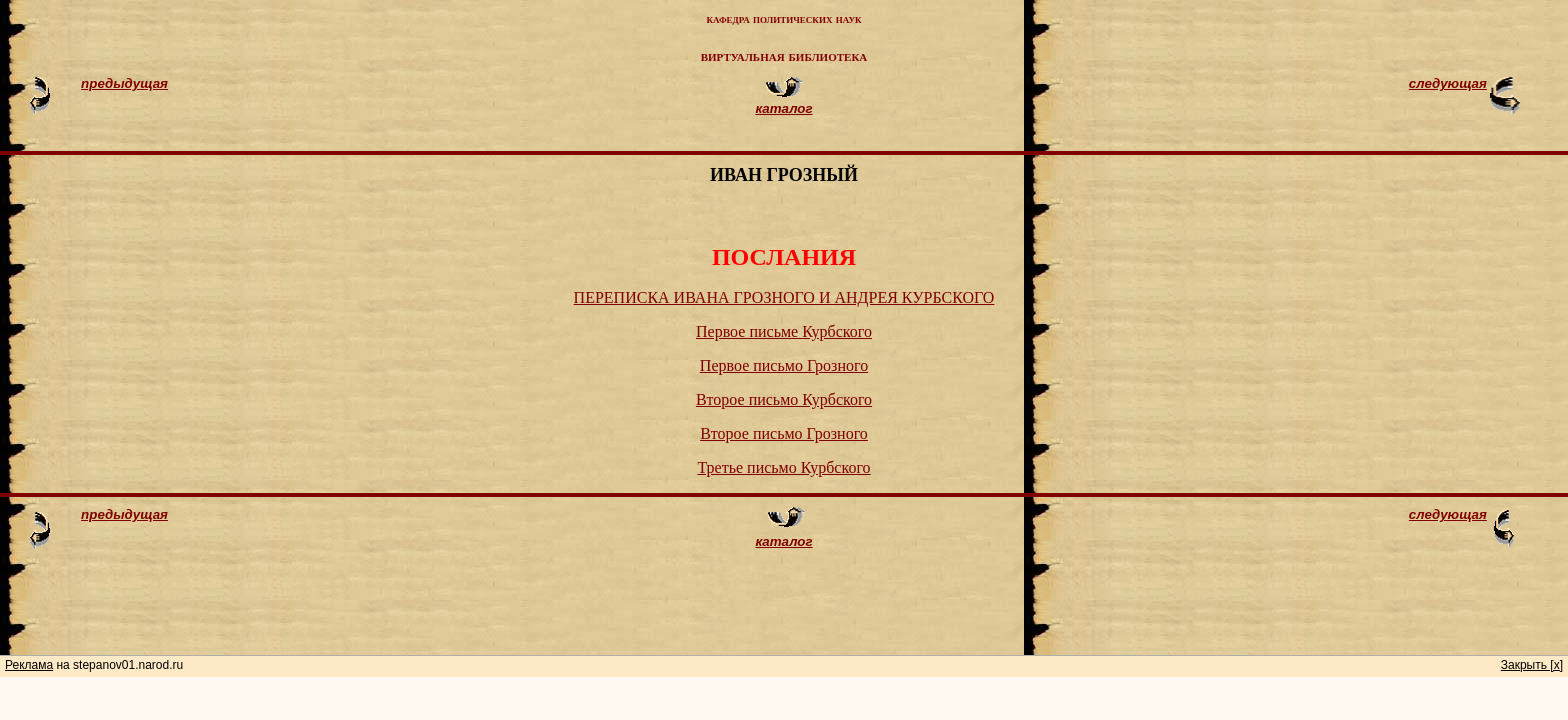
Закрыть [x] (1532, 665)
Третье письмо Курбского (783, 467)
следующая (1448, 83)
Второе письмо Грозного (784, 433)
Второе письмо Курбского (784, 399)
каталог (783, 108)
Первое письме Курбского (784, 331)
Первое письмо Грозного (784, 365)
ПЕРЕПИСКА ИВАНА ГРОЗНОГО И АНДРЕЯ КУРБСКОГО (784, 297)
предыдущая (124, 83)
